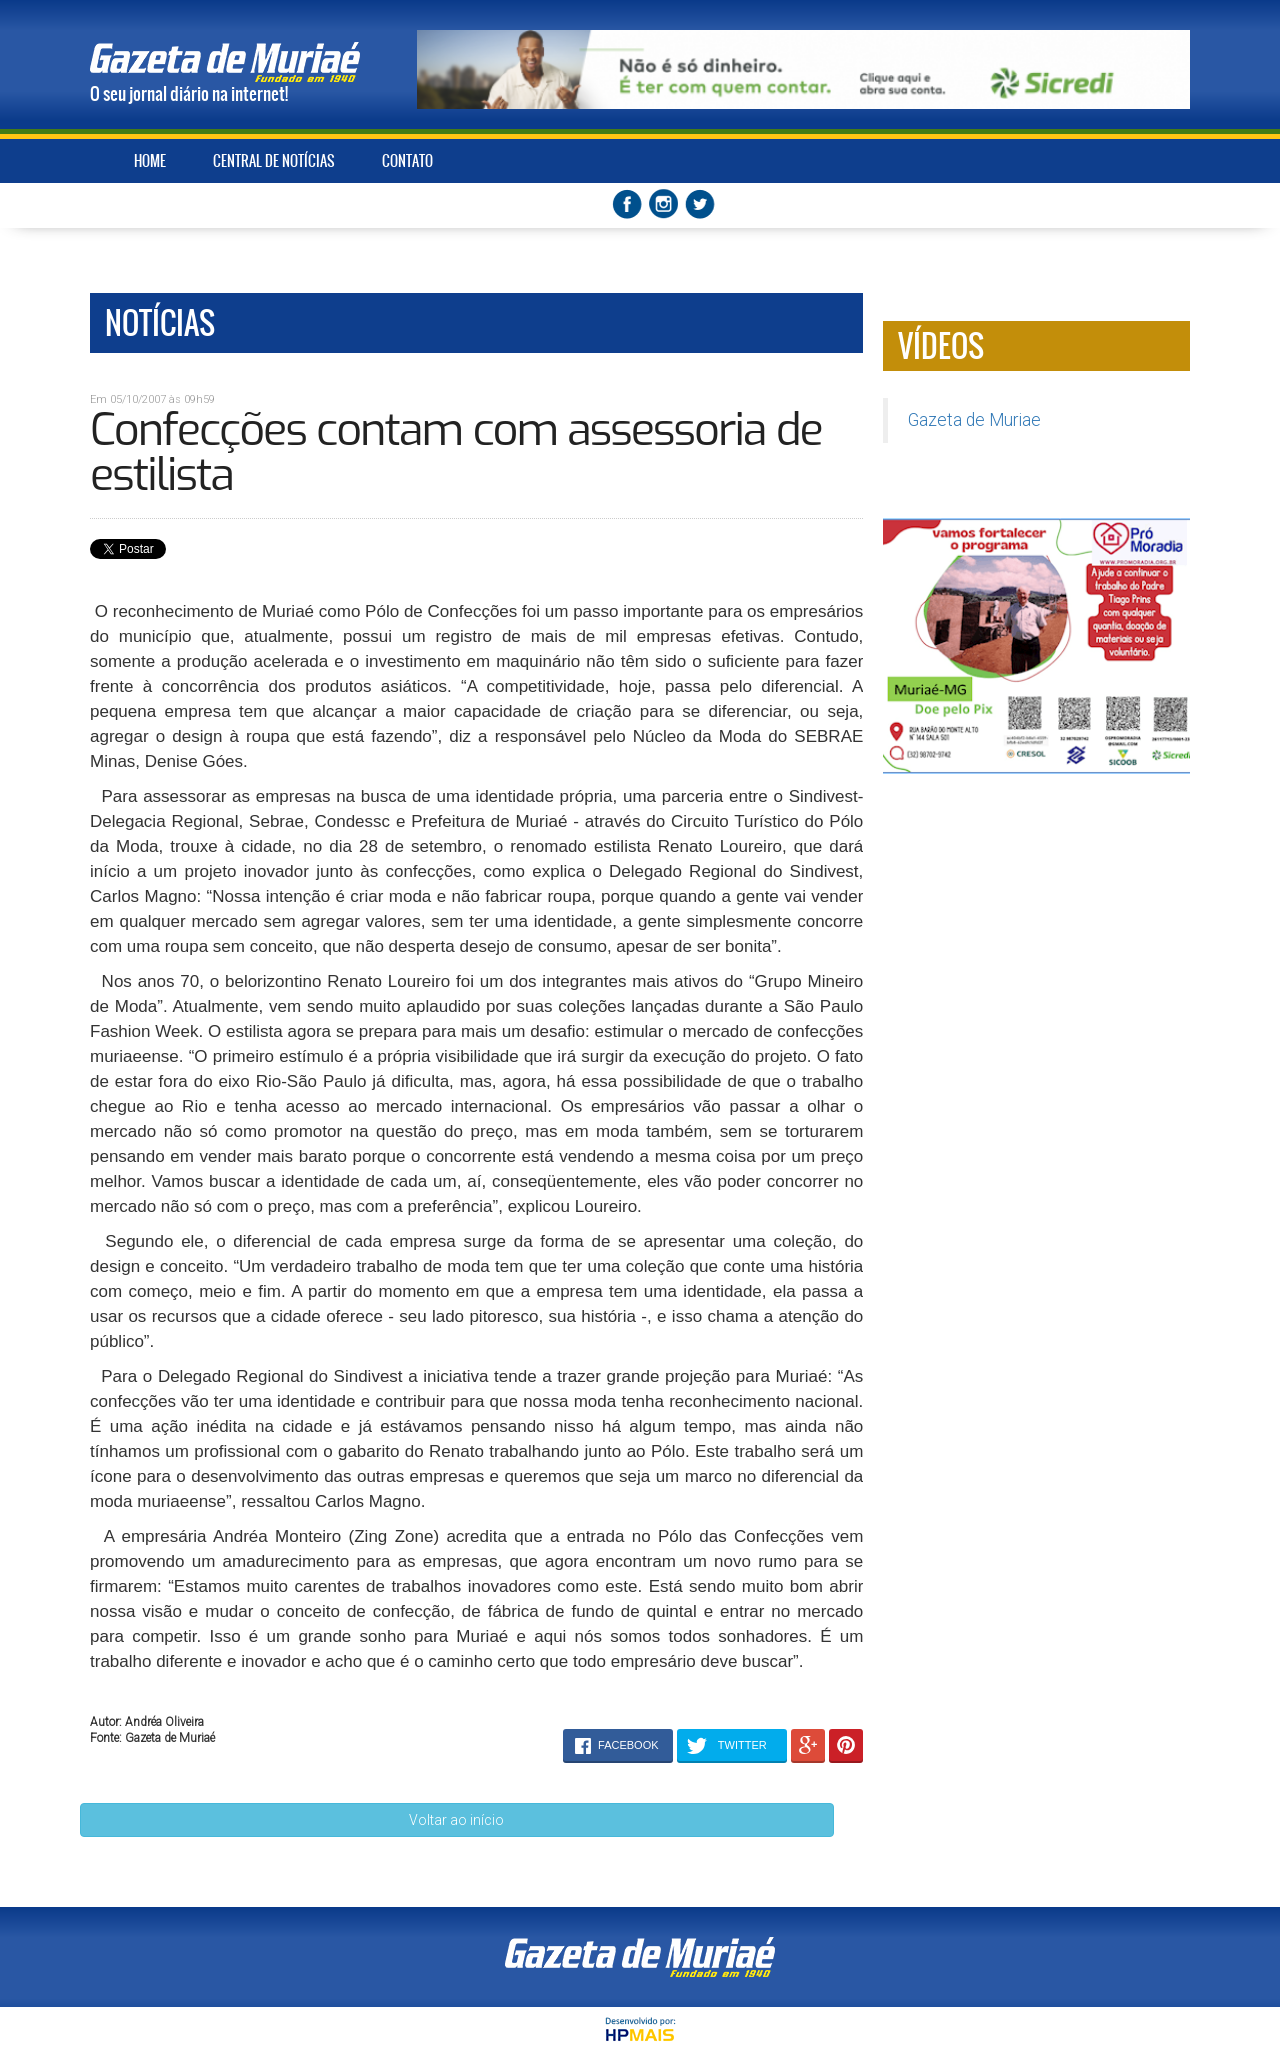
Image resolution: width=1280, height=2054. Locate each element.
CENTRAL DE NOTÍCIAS (274, 161)
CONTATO (407, 161)
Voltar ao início (456, 1820)
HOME (150, 161)
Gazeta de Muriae (974, 420)
